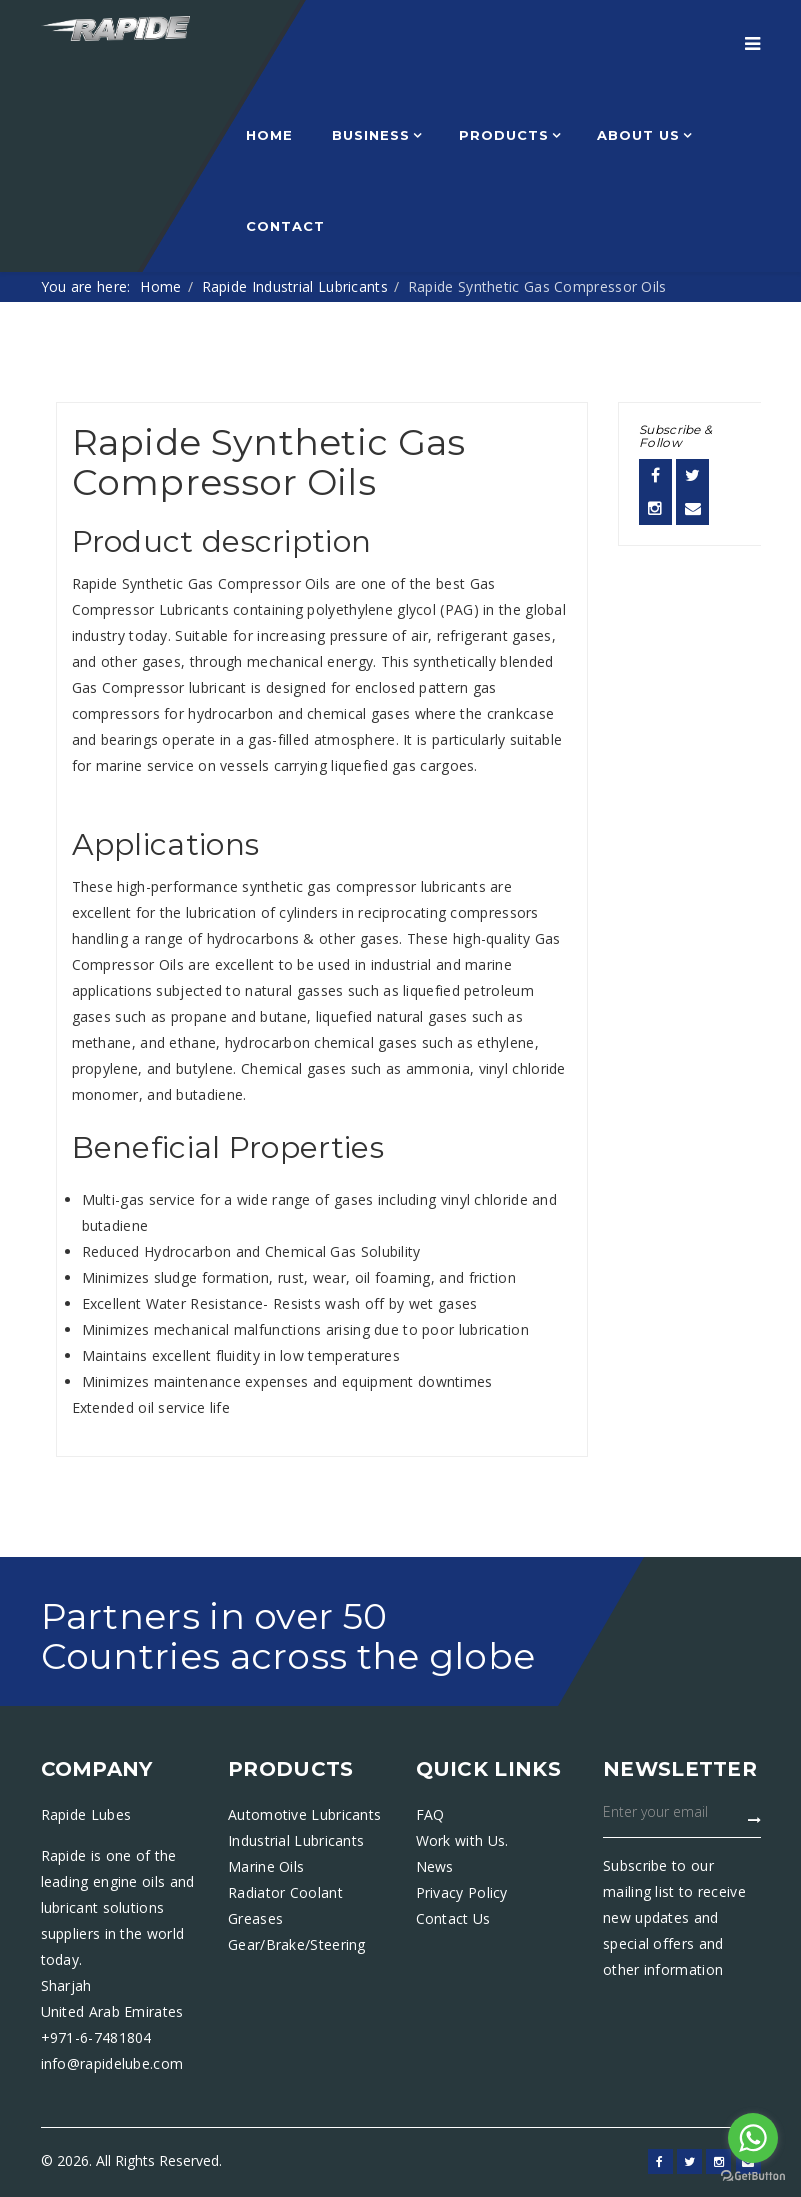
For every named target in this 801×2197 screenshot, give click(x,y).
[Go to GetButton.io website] (753, 2176)
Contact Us (453, 1918)
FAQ (430, 1814)
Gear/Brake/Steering (297, 1944)
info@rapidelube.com (112, 2063)
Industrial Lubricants (296, 1840)
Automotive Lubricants (304, 1814)
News (435, 1866)
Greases (255, 1918)
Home (269, 135)
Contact (285, 226)
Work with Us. (462, 1840)
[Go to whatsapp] (753, 2138)
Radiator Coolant (285, 1892)
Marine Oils (266, 1866)
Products (504, 135)
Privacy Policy (462, 1892)
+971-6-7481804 (96, 2037)
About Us (638, 135)
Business (371, 135)
